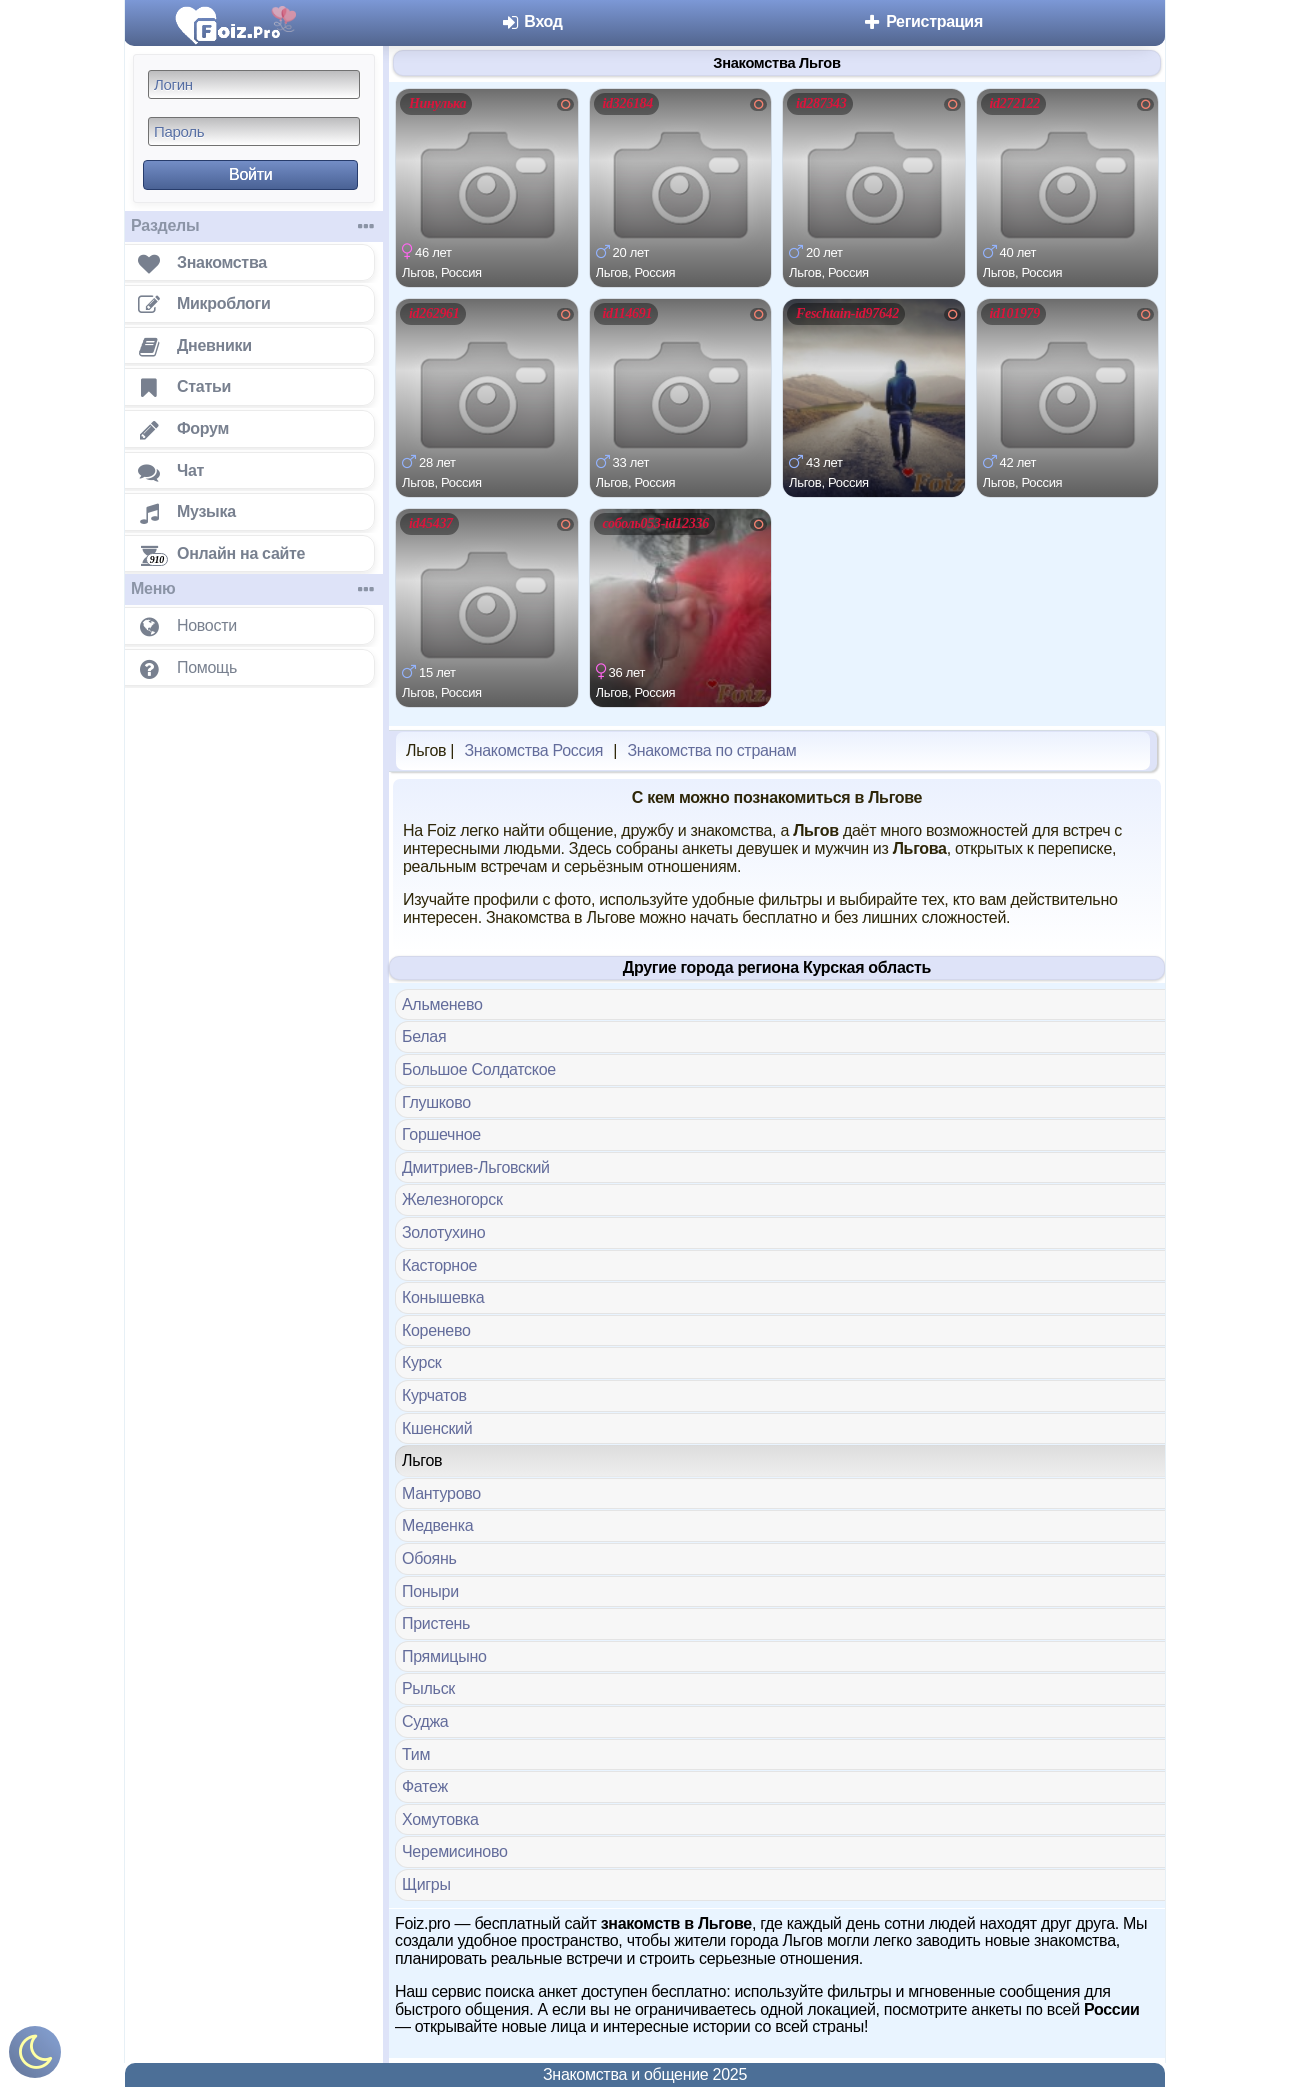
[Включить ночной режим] (35, 2056)
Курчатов (434, 1395)
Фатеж (425, 1786)
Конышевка (443, 1297)
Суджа (425, 1721)
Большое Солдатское (479, 1069)
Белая (424, 1036)
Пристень (436, 1623)
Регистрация (922, 21)
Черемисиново (455, 1851)
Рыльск (428, 1688)
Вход (531, 21)
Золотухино (443, 1232)
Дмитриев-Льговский (476, 1167)
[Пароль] (254, 131)
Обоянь (429, 1558)
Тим (416, 1754)
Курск (422, 1362)
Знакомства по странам (711, 750)
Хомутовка (440, 1819)
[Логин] (254, 84)
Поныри (430, 1591)
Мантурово (441, 1493)
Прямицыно (444, 1656)
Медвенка (437, 1525)
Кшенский (437, 1428)
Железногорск (452, 1199)
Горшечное (441, 1134)
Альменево (442, 1004)
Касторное (439, 1265)
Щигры (426, 1884)
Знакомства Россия (533, 750)
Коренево (436, 1330)
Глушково (436, 1102)
